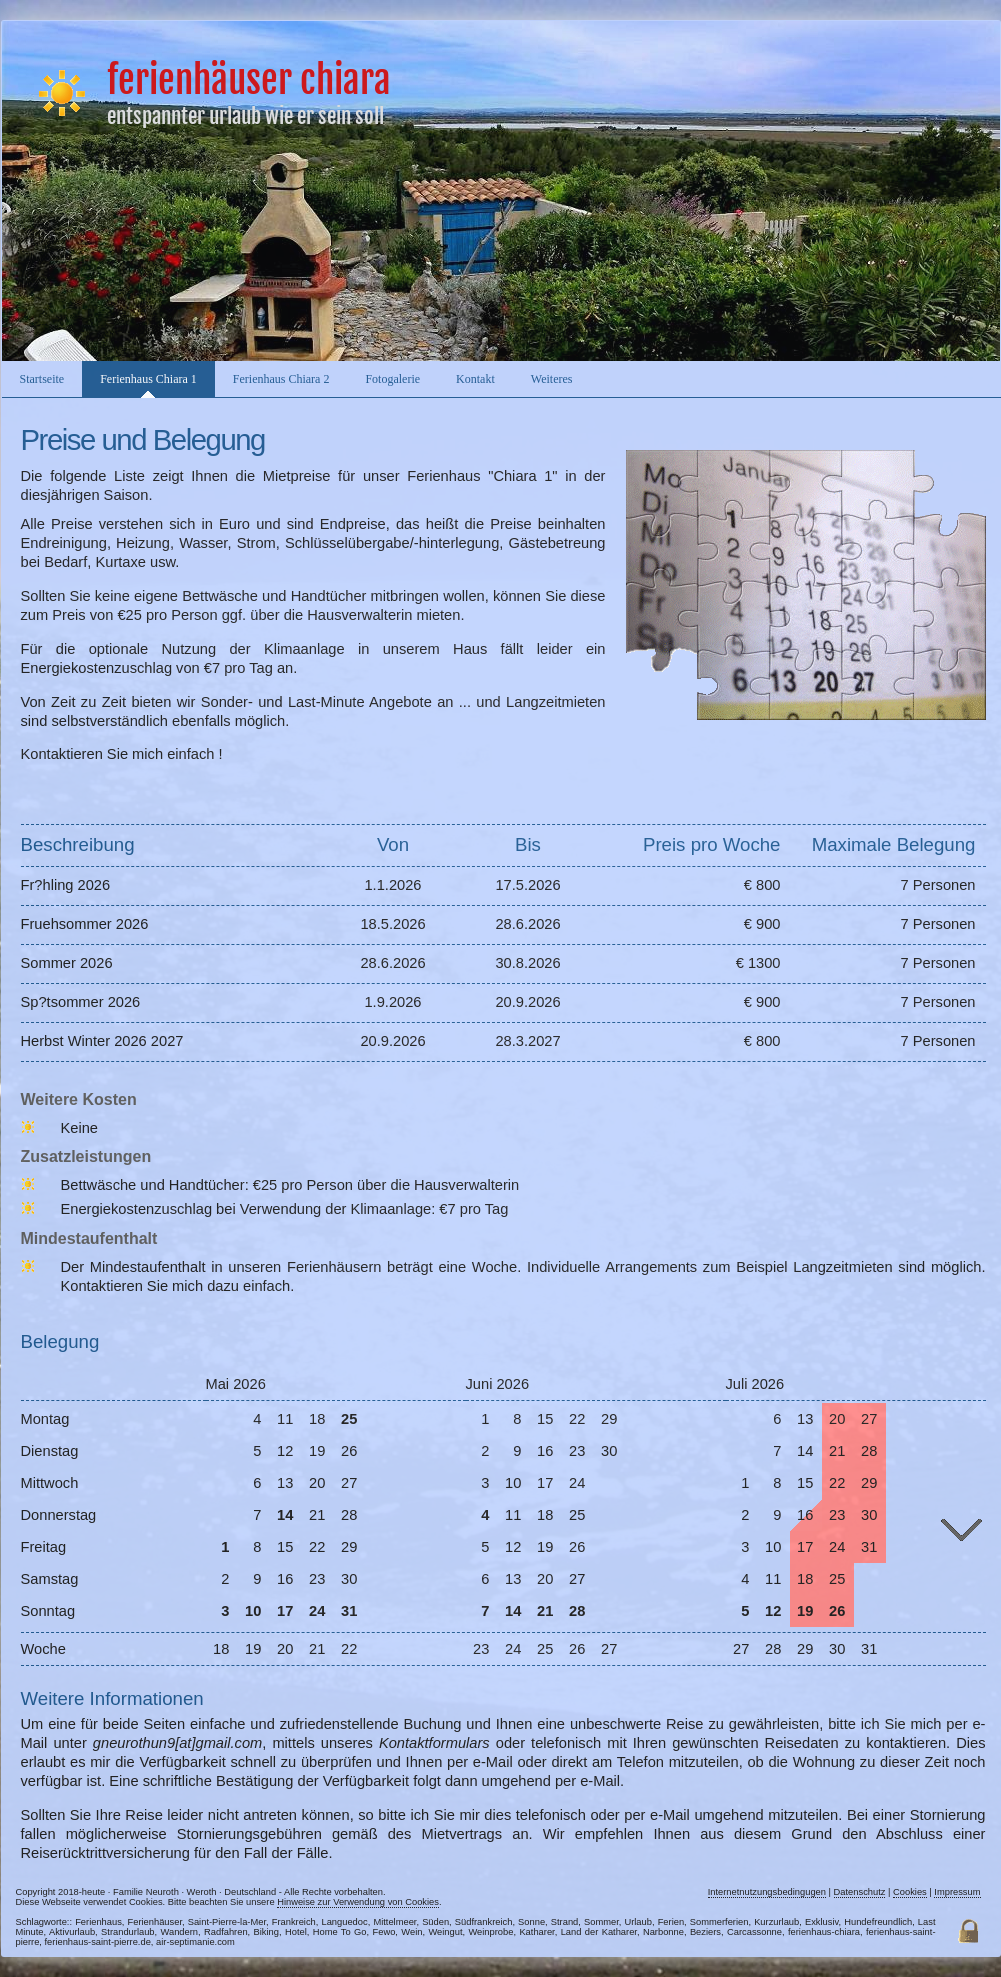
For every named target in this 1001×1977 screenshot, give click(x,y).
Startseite (42, 379)
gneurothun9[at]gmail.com (177, 1743)
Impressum (957, 1892)
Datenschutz (860, 1892)
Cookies (910, 1892)
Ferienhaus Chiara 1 (148, 379)
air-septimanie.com (195, 1942)
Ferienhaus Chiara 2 (281, 379)
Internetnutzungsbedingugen (767, 1892)
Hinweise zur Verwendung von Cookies (358, 1902)
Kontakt (475, 379)
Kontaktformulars (434, 1743)
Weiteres (552, 379)
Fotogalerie (392, 379)
